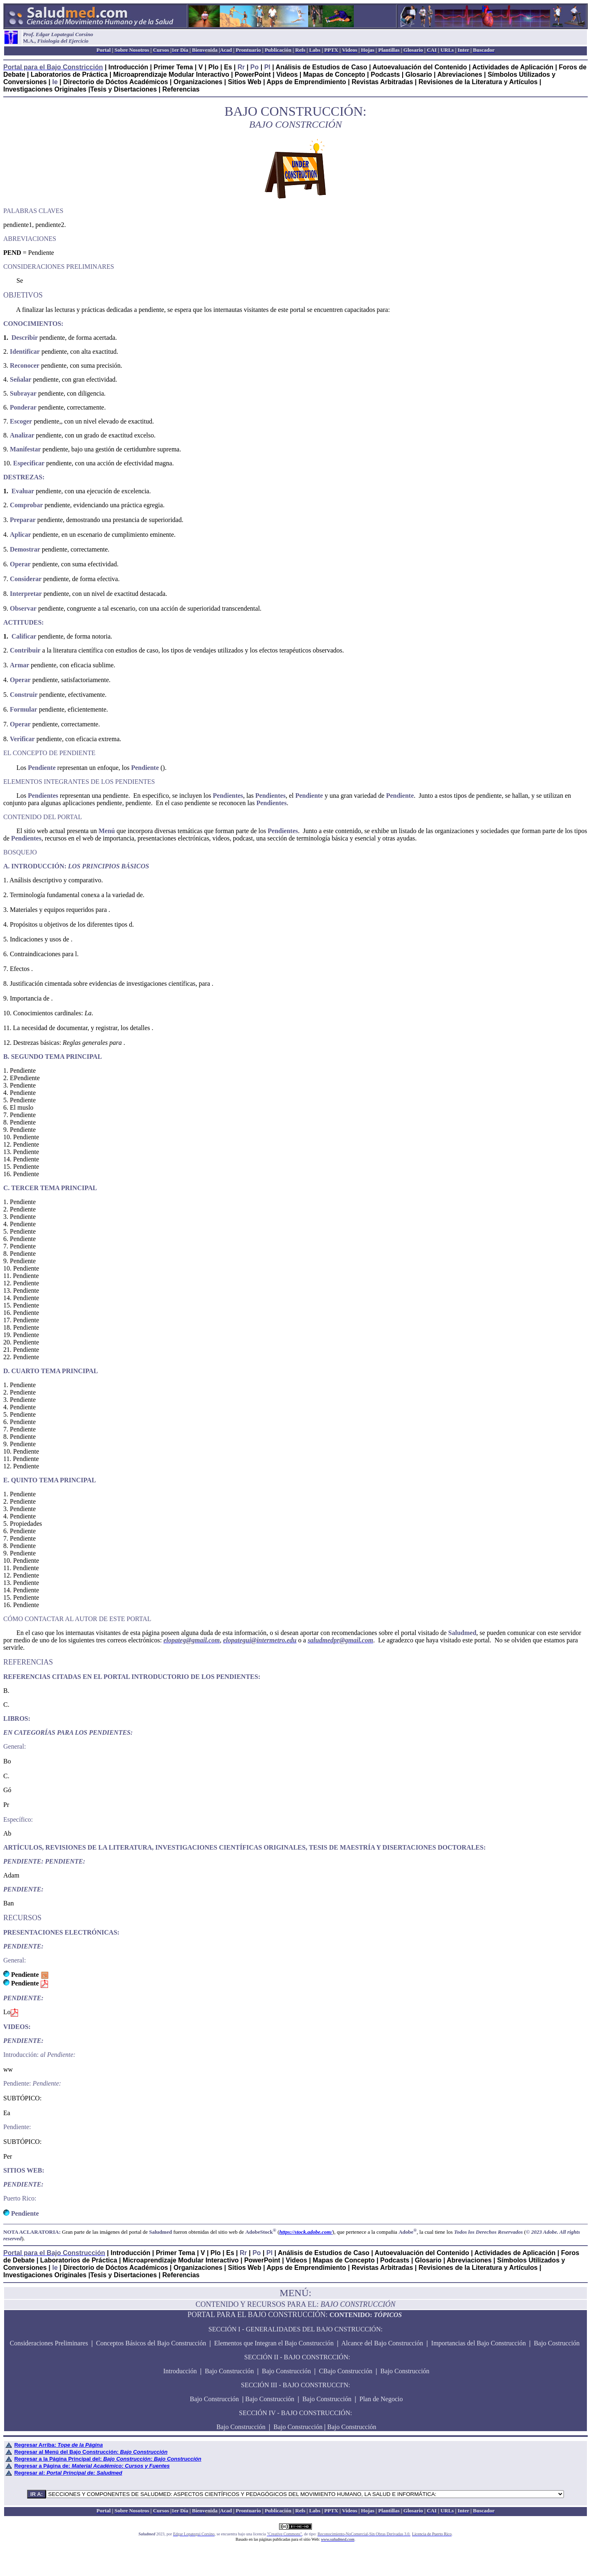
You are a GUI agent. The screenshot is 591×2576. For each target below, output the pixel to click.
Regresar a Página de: (92, 2466)
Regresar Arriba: (58, 2445)
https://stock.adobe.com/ (305, 2232)
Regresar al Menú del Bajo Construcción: (90, 2452)
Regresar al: (68, 2473)
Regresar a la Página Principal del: (108, 2459)
